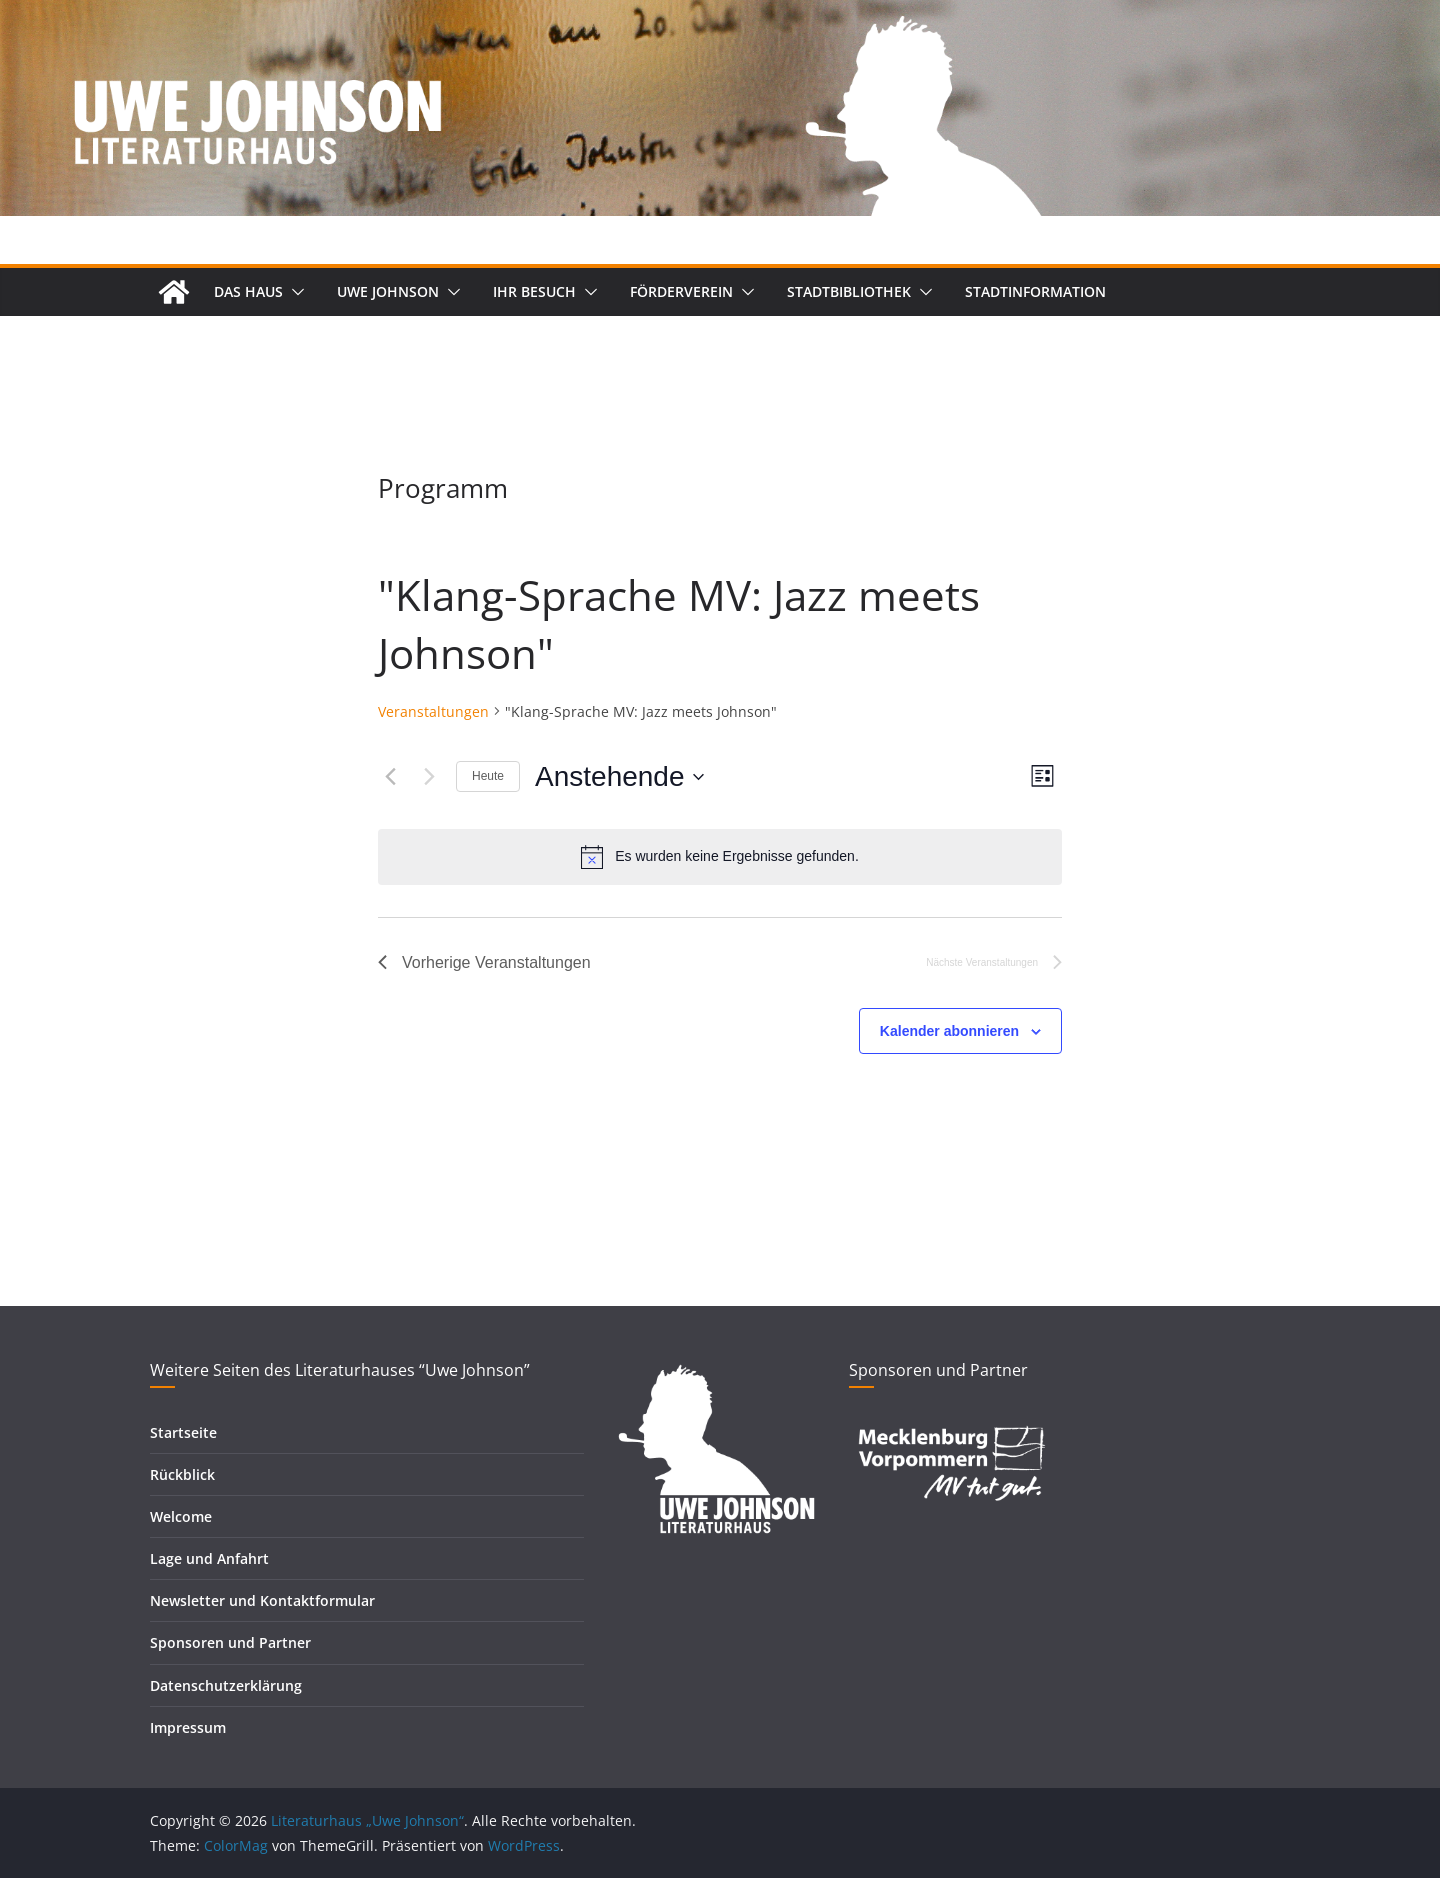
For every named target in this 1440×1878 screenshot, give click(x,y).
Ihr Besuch (534, 291)
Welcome (181, 1516)
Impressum (188, 1727)
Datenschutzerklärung (226, 1685)
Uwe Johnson (388, 291)
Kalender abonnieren (949, 1031)
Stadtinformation (1035, 291)
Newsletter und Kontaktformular (262, 1600)
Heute (488, 776)
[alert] (720, 857)
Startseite (183, 1432)
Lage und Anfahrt (209, 1558)
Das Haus (248, 291)
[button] (294, 292)
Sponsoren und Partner (230, 1642)
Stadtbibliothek (849, 291)
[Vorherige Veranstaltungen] (390, 777)
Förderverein (681, 291)
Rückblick (182, 1474)
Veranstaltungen (433, 711)
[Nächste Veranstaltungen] (429, 777)
